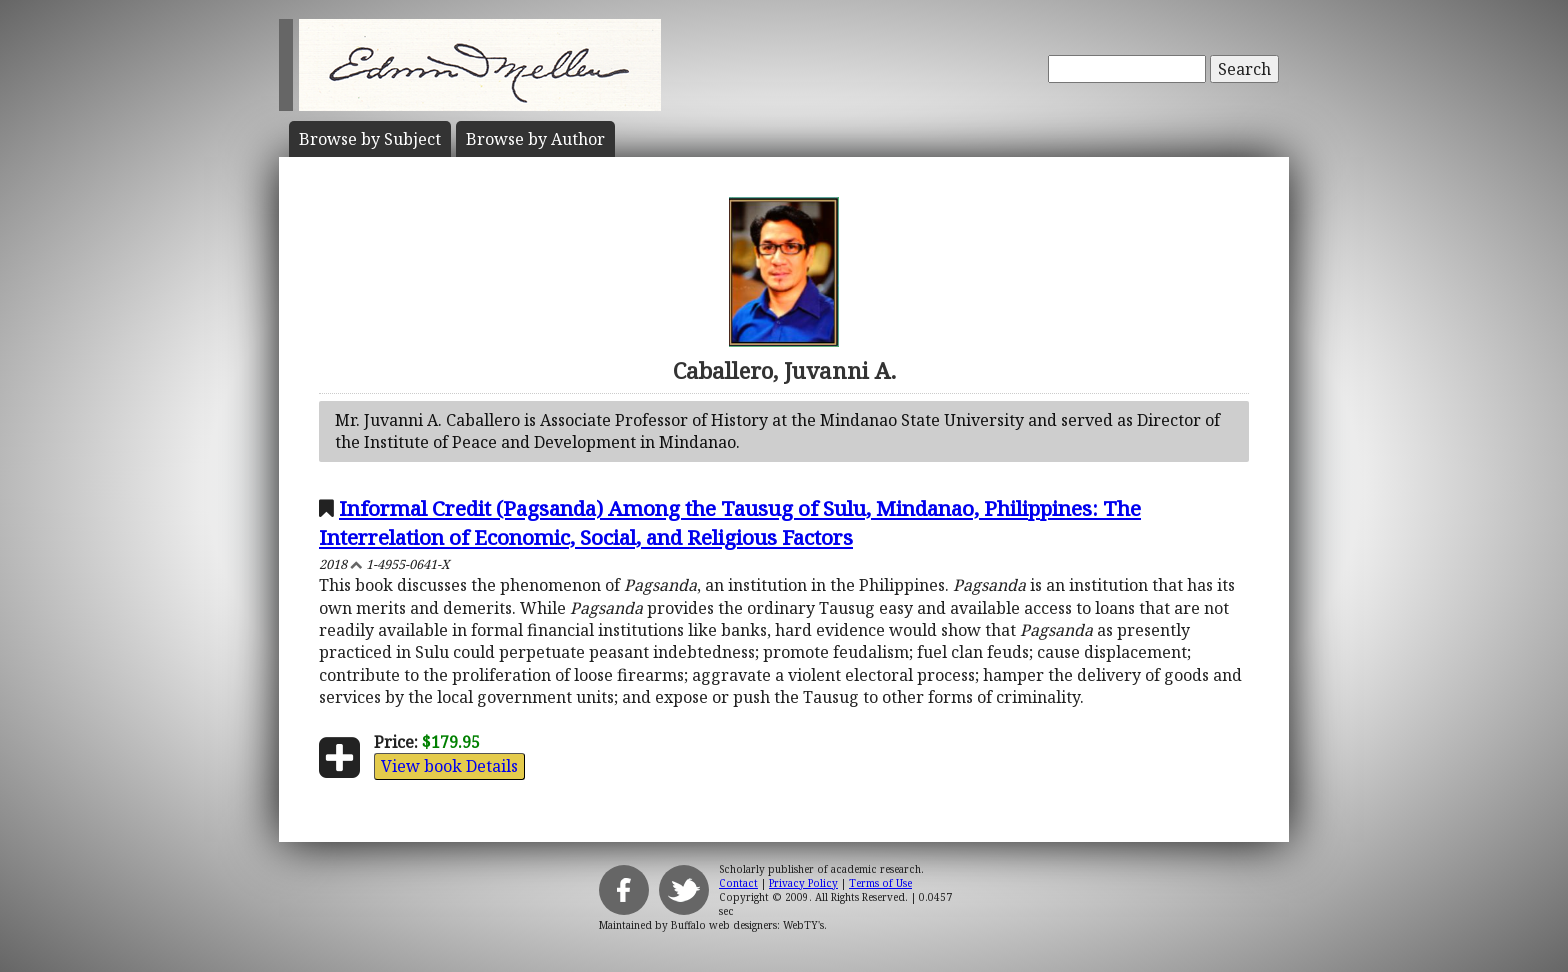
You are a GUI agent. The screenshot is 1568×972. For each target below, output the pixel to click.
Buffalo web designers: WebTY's (747, 925)
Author (535, 139)
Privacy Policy (803, 883)
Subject (370, 139)
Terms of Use (880, 883)
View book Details (449, 766)
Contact (738, 883)
